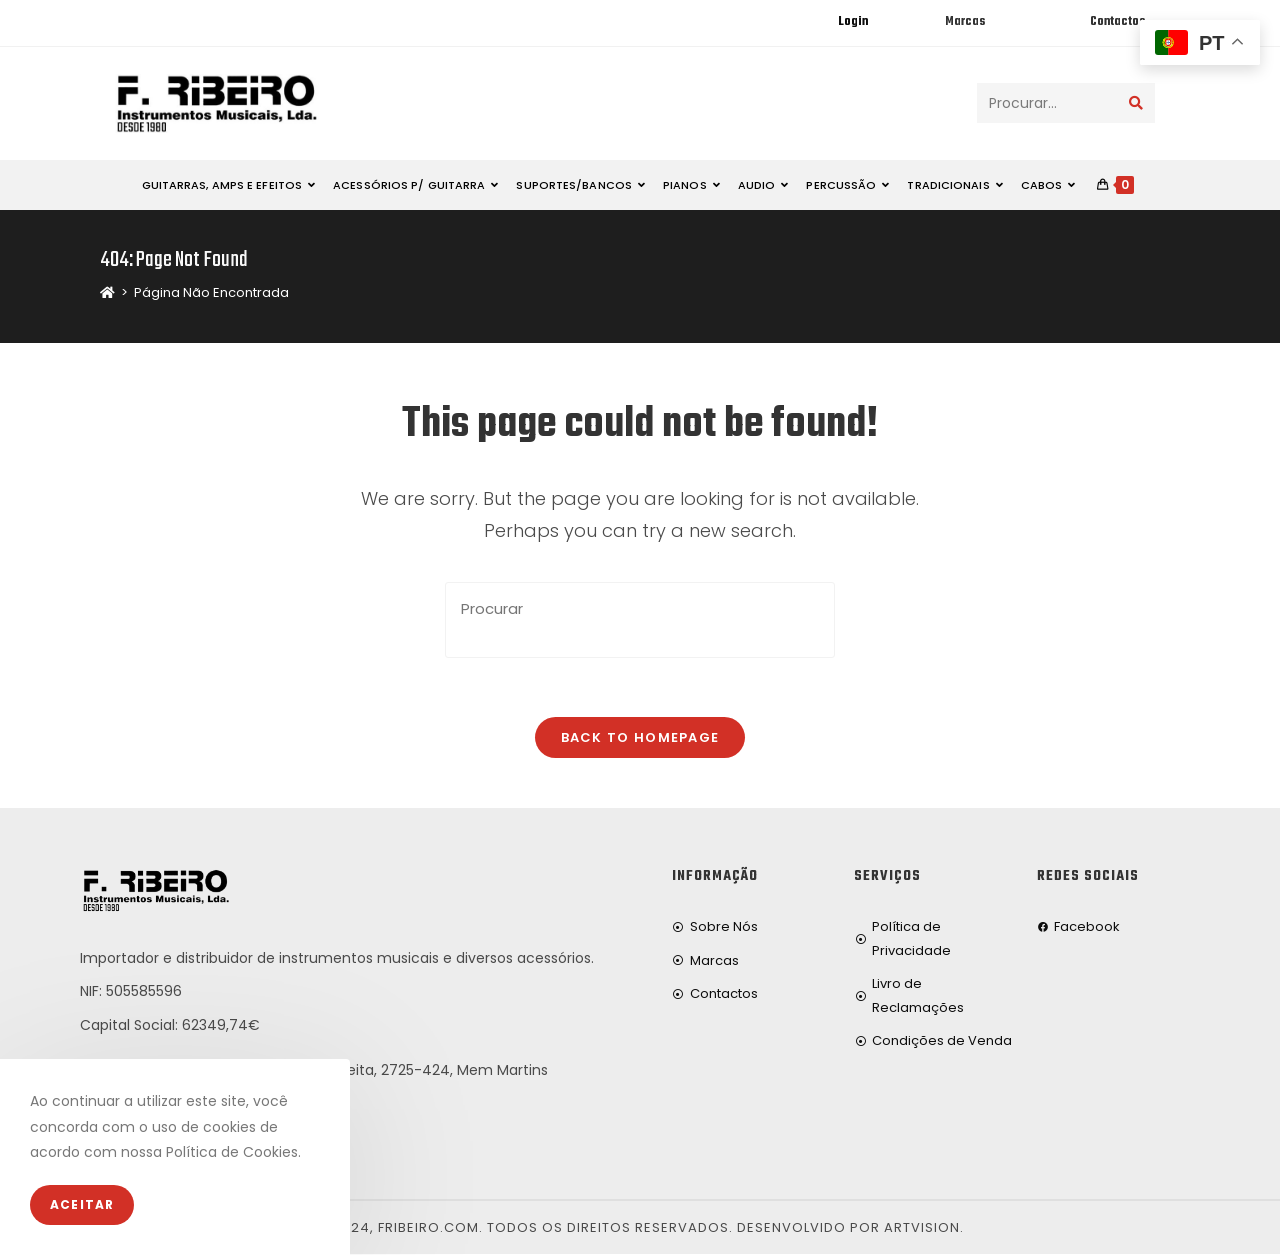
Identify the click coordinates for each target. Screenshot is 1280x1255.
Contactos (1117, 22)
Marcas (965, 22)
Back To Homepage (640, 738)
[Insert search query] (640, 620)
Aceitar (82, 1204)
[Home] (107, 292)
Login (853, 22)
